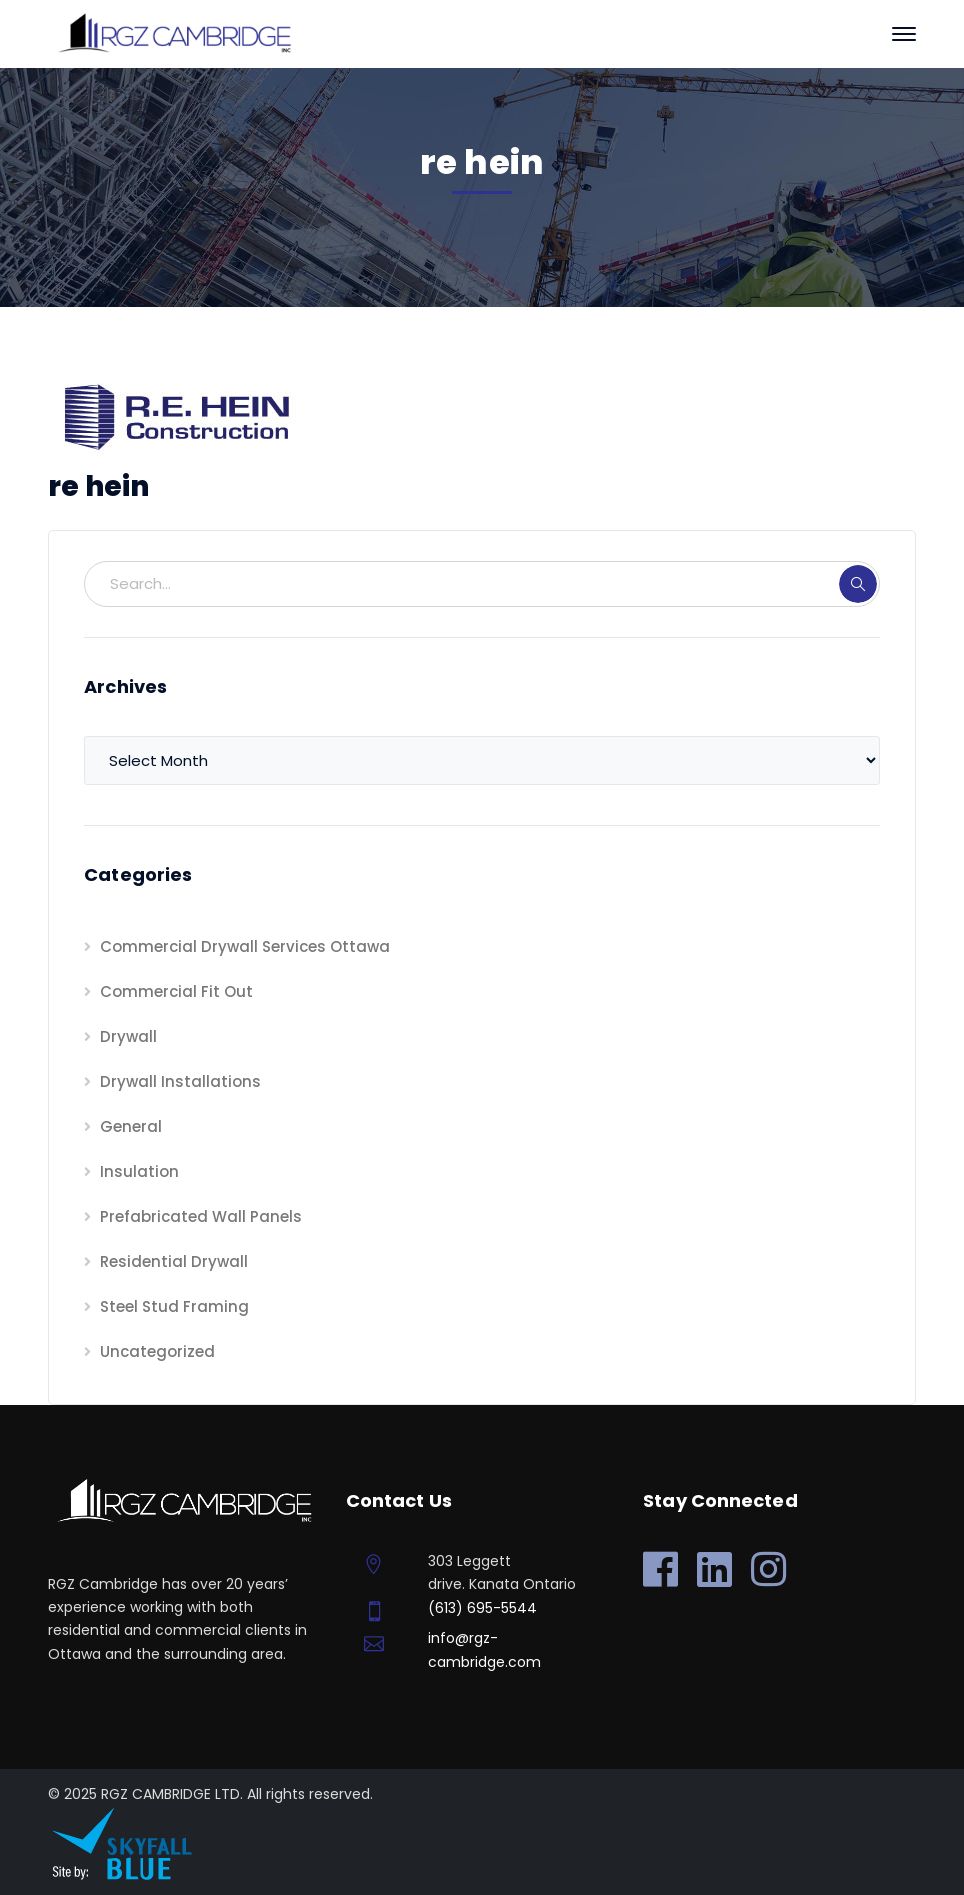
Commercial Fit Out (176, 991)
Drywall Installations (180, 1081)
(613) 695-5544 (482, 1608)
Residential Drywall (174, 1261)
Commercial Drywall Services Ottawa (245, 946)
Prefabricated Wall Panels (201, 1216)
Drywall (128, 1036)
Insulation (139, 1171)
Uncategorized (157, 1351)
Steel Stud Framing (174, 1306)
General (131, 1126)
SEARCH (858, 584)
